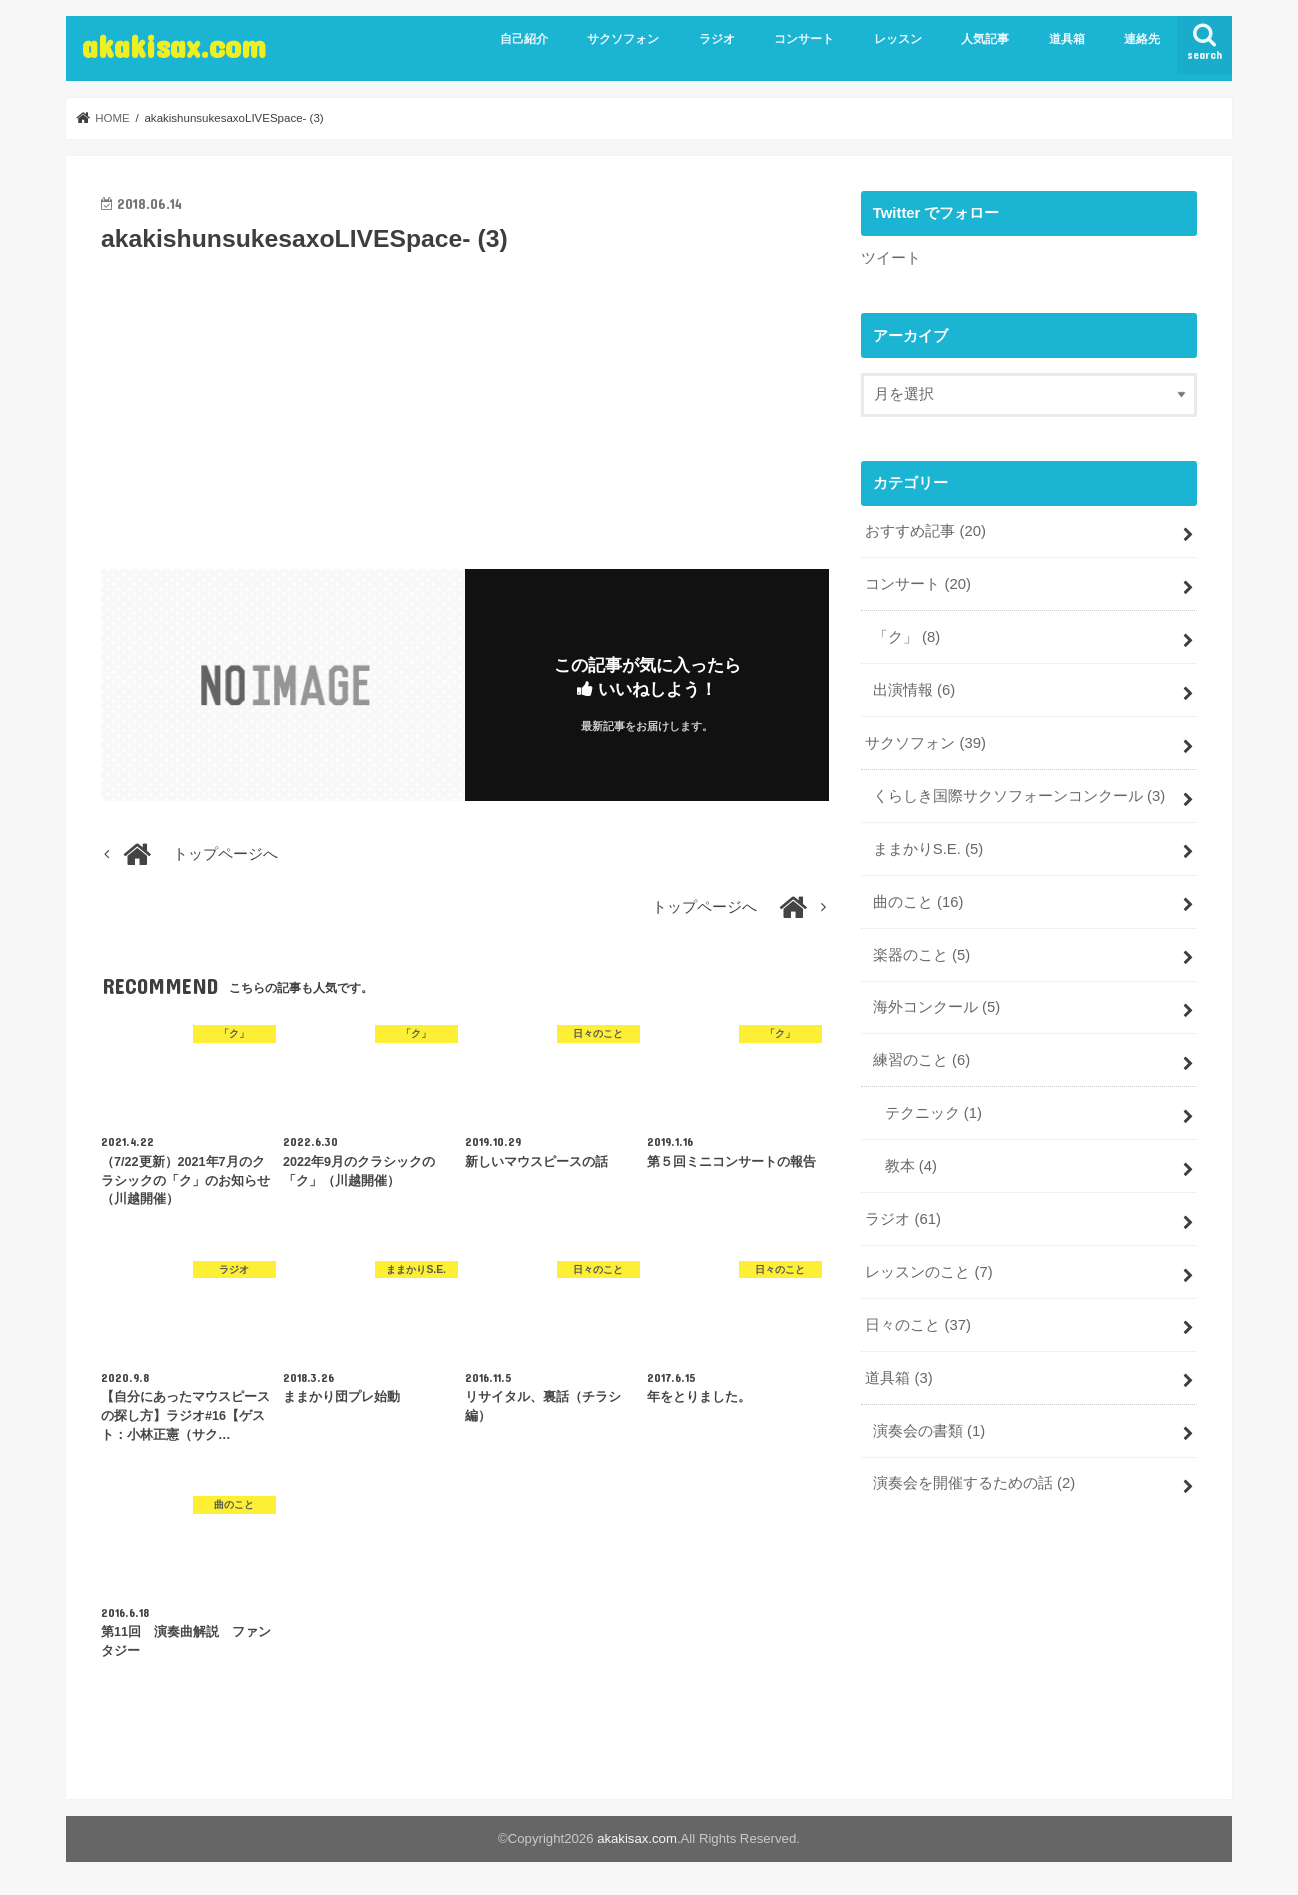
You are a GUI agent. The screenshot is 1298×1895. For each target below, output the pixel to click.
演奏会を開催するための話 (974, 1483)
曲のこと (918, 902)
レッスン (898, 39)
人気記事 (985, 39)
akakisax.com (174, 45)
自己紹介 (524, 39)
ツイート (891, 258)
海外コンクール (936, 1007)
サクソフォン (623, 39)
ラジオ (717, 39)
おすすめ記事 (925, 531)
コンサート (804, 39)
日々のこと (918, 1325)
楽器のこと (921, 955)
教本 (911, 1166)
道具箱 (1067, 39)
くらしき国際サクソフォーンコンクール (1019, 796)
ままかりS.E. (928, 849)
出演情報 (914, 690)
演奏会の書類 (929, 1431)
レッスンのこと (928, 1272)
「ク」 (906, 637)
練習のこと (921, 1060)
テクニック (933, 1113)
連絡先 (1142, 39)
